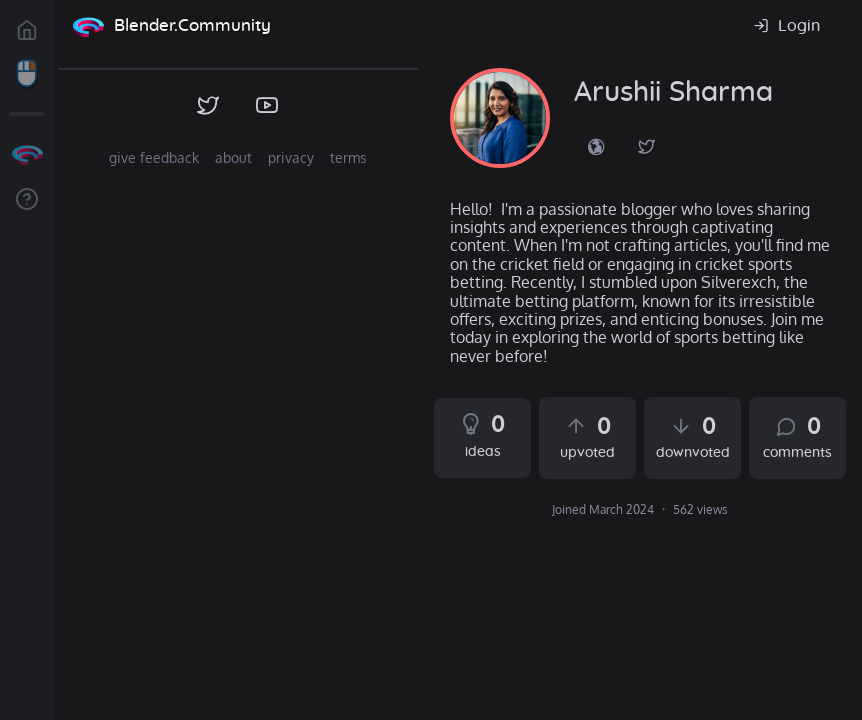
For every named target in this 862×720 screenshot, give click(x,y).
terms (348, 157)
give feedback (154, 157)
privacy (291, 157)
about (233, 157)
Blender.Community (192, 25)
